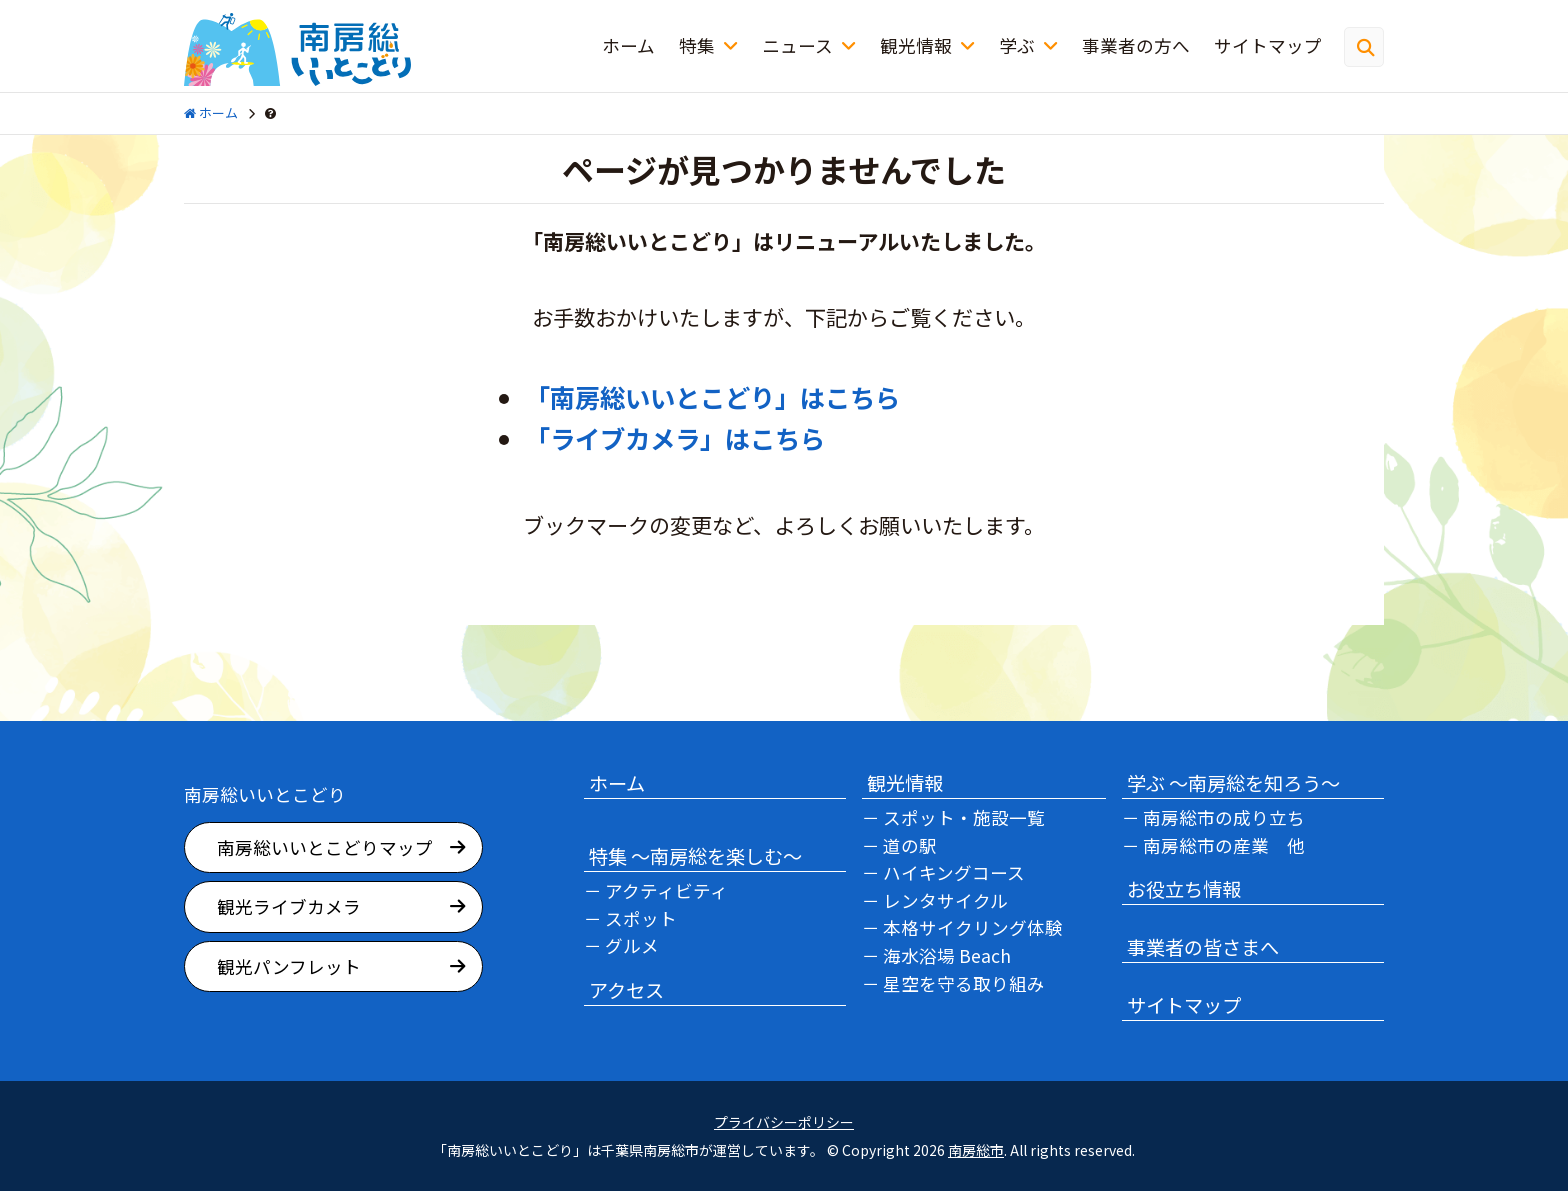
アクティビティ (666, 890)
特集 (697, 45)
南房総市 (976, 1150)
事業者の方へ (1136, 45)
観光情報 (916, 45)
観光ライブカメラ (289, 906)
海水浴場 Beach (947, 955)
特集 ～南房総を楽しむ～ (695, 856)
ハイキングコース (954, 872)
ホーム (628, 45)
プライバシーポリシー (784, 1122)
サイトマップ (1268, 45)
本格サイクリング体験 (973, 927)
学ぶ (1017, 45)
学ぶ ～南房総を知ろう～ (1233, 783)
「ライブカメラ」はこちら (675, 438)
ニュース (797, 45)
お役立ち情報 (1184, 889)
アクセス (626, 990)
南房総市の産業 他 (1224, 845)
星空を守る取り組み (964, 983)
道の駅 (910, 845)
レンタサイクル (945, 900)
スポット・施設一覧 (964, 817)
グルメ (632, 945)
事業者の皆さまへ (1203, 947)
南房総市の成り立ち (1224, 817)
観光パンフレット (289, 966)
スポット (641, 918)
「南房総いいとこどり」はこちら (712, 397)
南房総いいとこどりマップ (325, 847)
